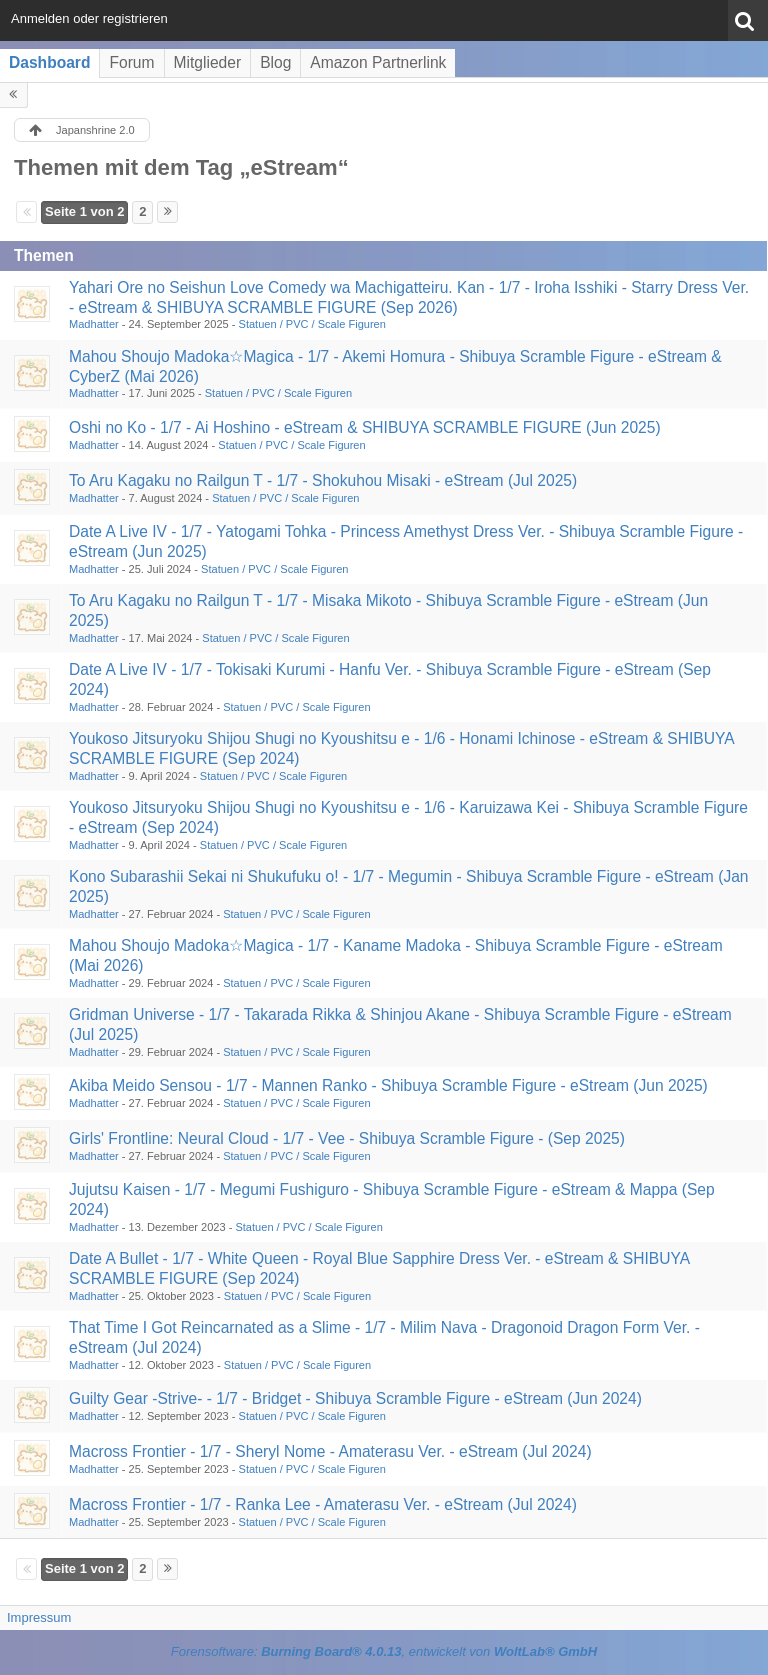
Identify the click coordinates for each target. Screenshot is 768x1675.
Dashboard (49, 62)
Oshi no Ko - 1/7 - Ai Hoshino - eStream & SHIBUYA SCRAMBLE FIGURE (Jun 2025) (365, 427)
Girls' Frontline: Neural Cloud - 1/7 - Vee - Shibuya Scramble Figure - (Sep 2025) (347, 1138)
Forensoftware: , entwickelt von (384, 1651)
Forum (131, 62)
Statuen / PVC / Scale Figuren (312, 324)
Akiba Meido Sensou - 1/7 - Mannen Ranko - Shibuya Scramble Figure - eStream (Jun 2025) (388, 1085)
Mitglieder (208, 62)
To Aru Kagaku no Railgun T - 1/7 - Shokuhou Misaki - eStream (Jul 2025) (323, 480)
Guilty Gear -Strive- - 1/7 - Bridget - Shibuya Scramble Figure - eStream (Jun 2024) (355, 1398)
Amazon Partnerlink (378, 62)
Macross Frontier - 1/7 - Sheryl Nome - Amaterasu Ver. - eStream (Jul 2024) (330, 1451)
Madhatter (94, 324)
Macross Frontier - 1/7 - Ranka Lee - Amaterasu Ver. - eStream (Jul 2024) (323, 1504)
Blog (275, 62)
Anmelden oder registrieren (89, 18)
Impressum (39, 1617)
